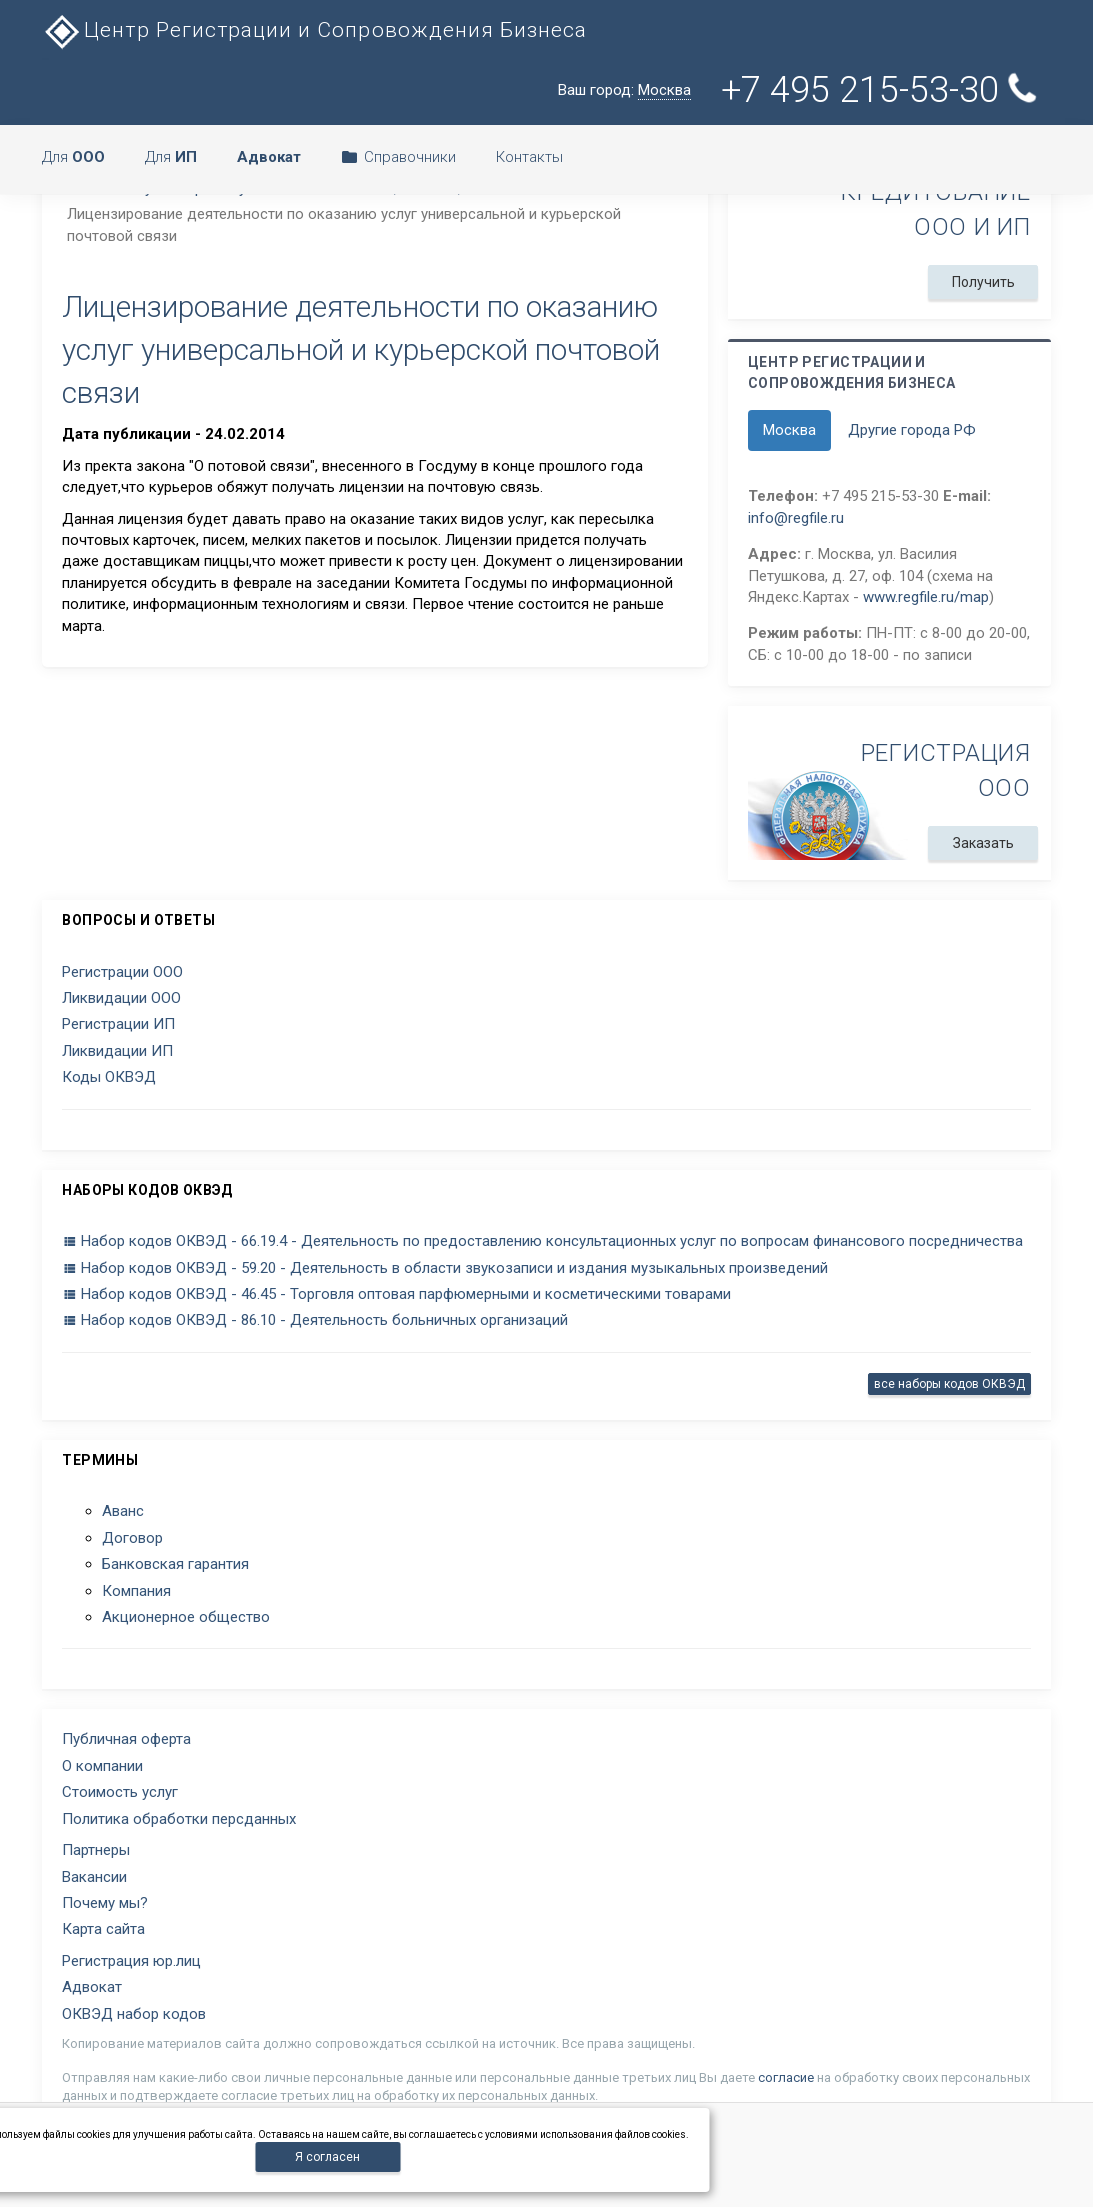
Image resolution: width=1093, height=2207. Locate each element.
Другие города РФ (912, 430)
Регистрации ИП (118, 1024)
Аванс (123, 1511)
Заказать (982, 843)
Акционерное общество (186, 1617)
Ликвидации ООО (121, 998)
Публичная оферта (126, 1739)
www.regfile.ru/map (926, 597)
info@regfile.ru (796, 518)
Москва (789, 430)
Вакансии (94, 1877)
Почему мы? (105, 1903)
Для (73, 157)
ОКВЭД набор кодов (134, 2014)
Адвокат (92, 1987)
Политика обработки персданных (179, 1819)
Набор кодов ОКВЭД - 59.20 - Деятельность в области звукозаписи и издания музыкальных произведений (445, 1268)
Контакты (529, 157)
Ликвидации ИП (117, 1051)
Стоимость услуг (120, 1792)
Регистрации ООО (122, 972)
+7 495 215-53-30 (883, 89)
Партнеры (96, 1850)
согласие (786, 2077)
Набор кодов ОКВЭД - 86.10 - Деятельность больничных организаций (315, 1320)
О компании (102, 1766)
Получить (982, 282)
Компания (136, 1591)
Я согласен (327, 2157)
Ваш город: (624, 90)
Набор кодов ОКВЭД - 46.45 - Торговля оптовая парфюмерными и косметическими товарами (396, 1294)
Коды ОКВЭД (109, 1077)
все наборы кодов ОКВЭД (949, 1384)
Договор (132, 1538)
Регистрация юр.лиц (131, 1961)
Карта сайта (103, 1929)
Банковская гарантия (175, 1564)
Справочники (398, 157)
